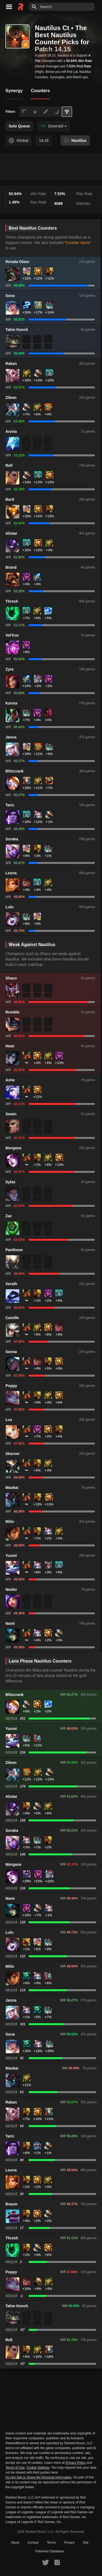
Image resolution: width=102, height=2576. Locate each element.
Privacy (69, 2542)
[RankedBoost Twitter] (45, 2562)
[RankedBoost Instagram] (57, 2562)
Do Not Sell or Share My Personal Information (38, 2477)
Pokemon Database (49, 2551)
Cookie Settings (37, 2467)
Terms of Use (15, 2467)
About (15, 2542)
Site (86, 2542)
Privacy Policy (76, 2463)
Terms (51, 2542)
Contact (33, 2542)
